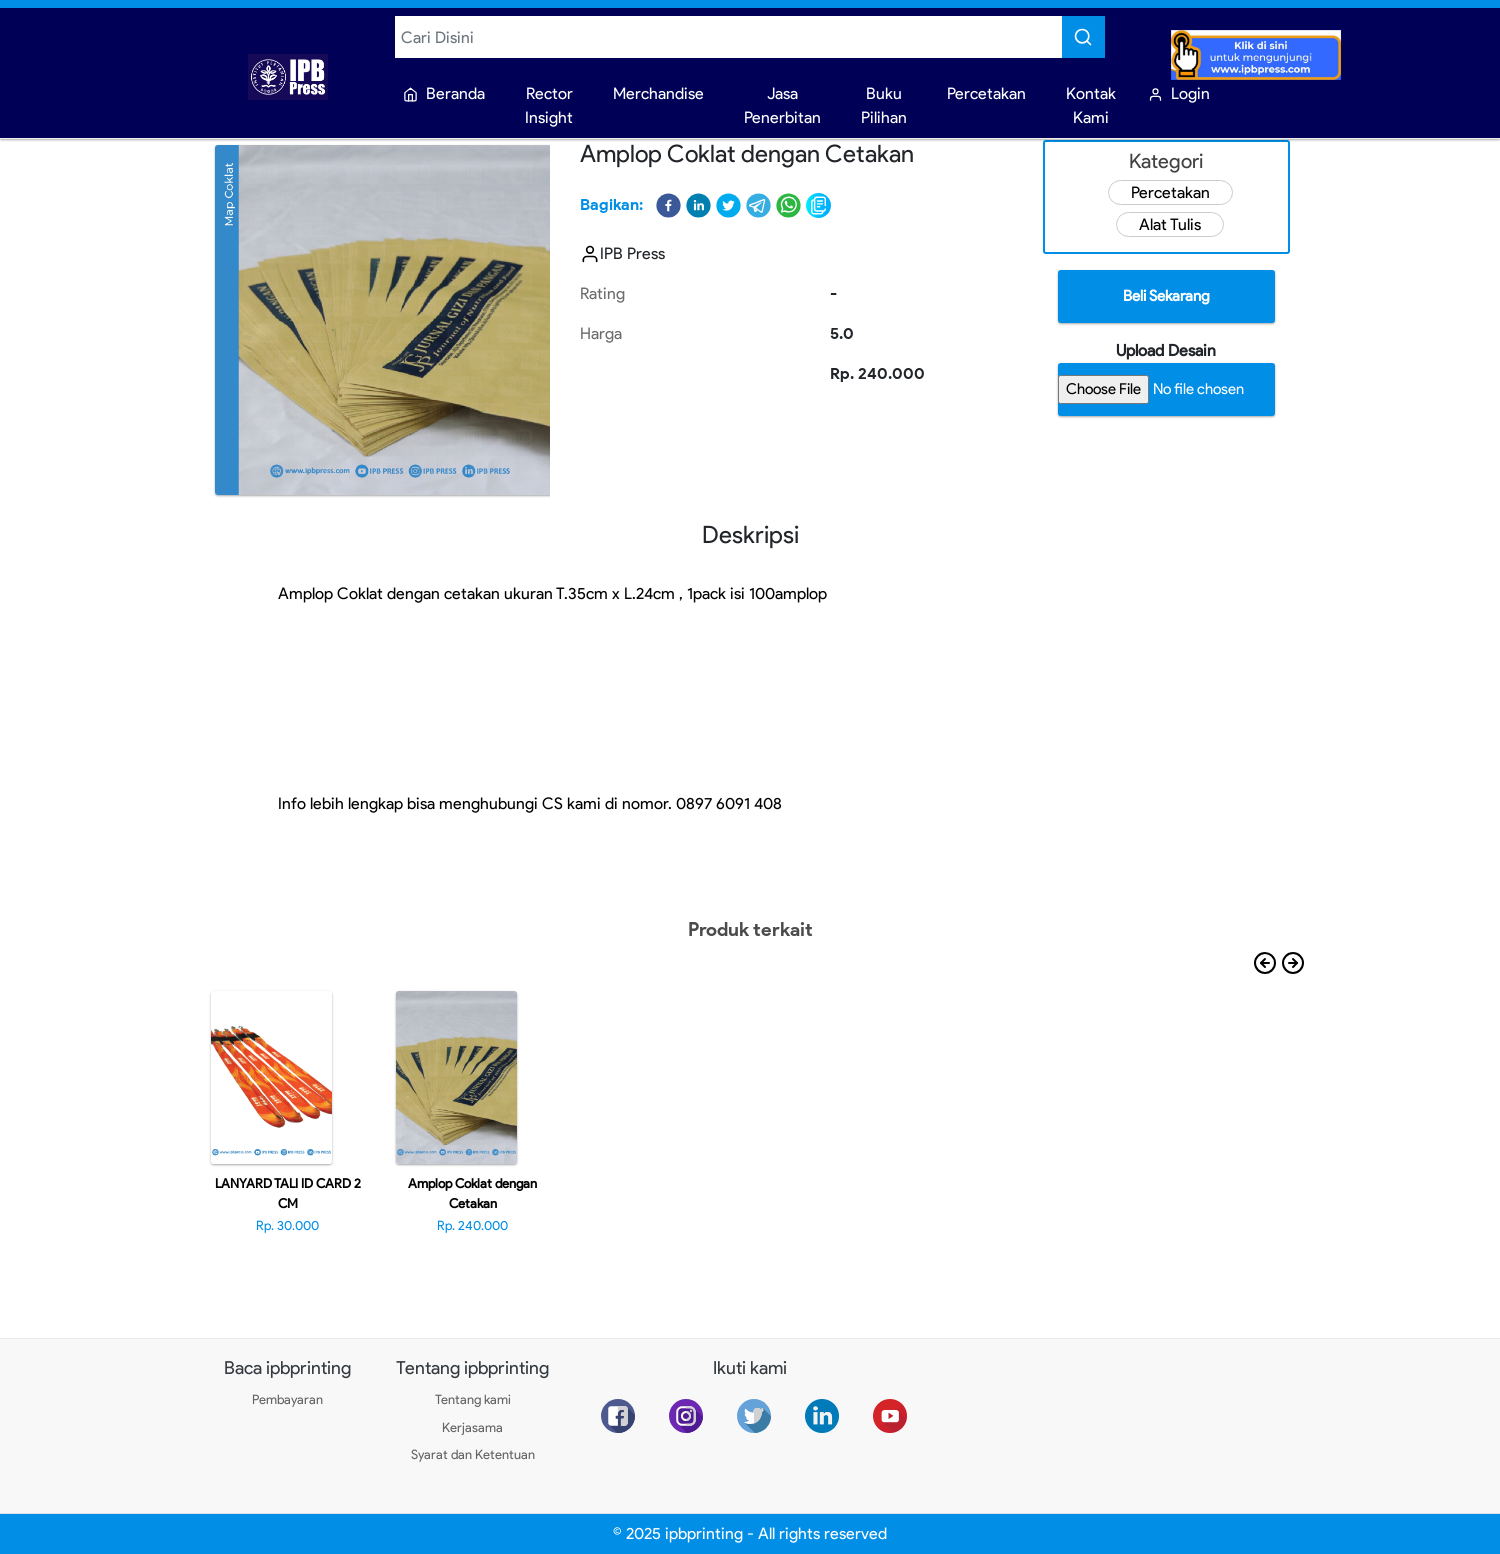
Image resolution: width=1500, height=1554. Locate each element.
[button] (668, 205)
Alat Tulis (1170, 224)
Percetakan (1170, 192)
